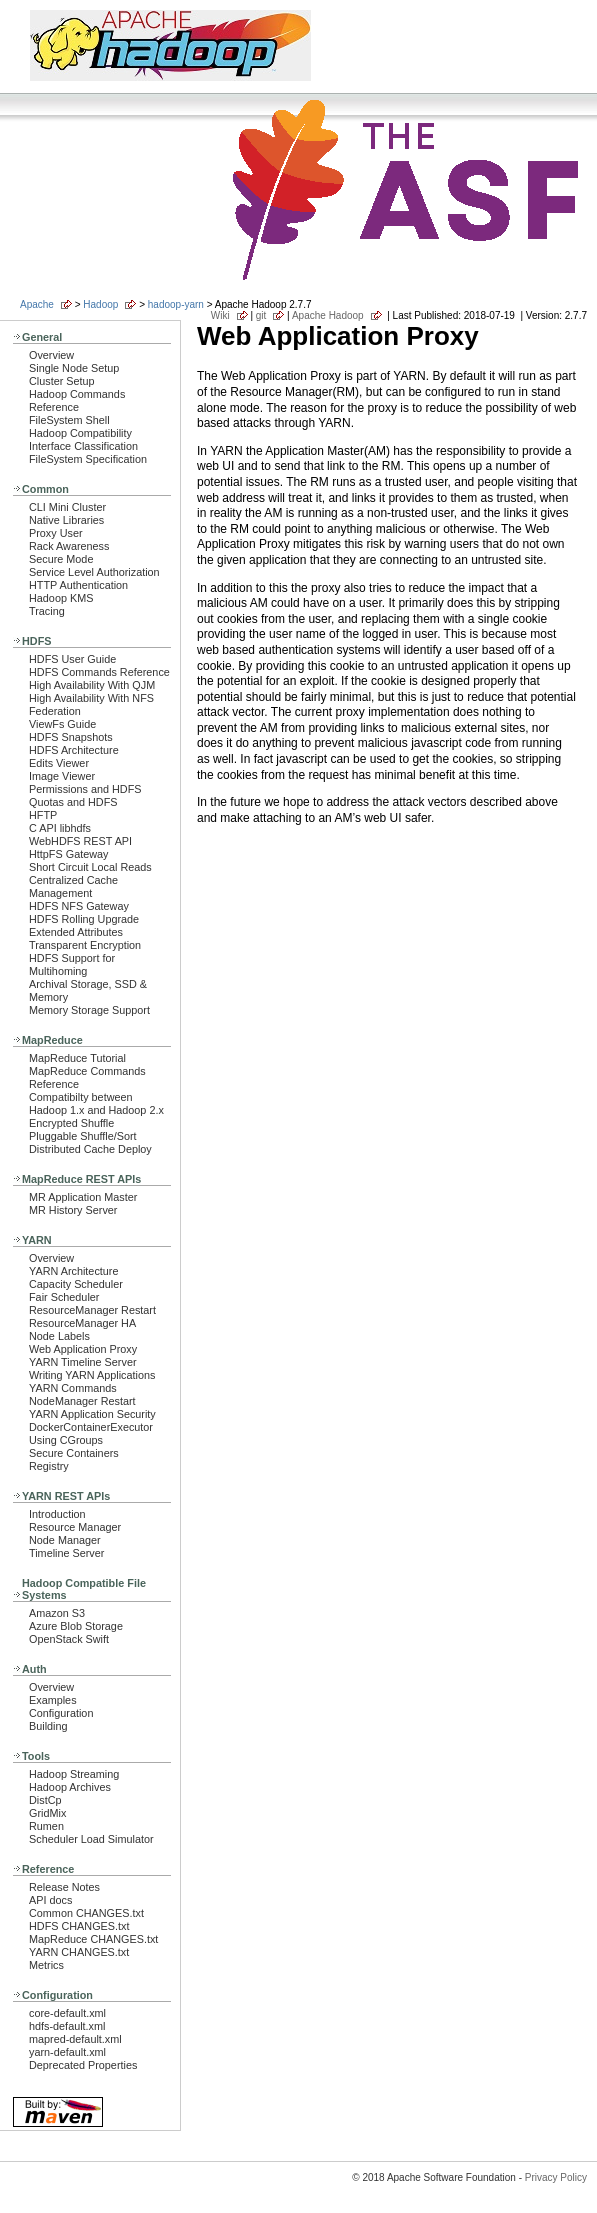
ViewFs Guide (62, 724)
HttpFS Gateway (68, 854)
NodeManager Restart (82, 1401)
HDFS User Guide (72, 659)
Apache (37, 304)
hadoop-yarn (176, 304)
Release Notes (64, 1887)
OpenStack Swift (69, 1639)
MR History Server (73, 1210)
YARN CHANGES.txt (79, 1952)
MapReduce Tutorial (77, 1058)
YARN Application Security (92, 1414)
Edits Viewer (59, 763)
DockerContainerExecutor (91, 1427)
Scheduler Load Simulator (91, 1839)
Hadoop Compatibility (80, 433)
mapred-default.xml (75, 2039)
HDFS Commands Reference (99, 672)
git (261, 315)
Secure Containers (74, 1453)
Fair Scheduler (64, 1297)
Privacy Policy (556, 2177)
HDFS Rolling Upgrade (84, 919)
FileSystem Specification (88, 459)
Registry (49, 1466)
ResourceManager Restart (92, 1310)
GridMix (47, 1813)
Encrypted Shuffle (71, 1123)
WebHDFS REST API (80, 841)
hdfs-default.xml (67, 2026)
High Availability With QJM (92, 685)
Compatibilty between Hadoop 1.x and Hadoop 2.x (96, 1103)
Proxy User (56, 533)
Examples (53, 1700)
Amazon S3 (57, 1613)
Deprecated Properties (83, 2065)
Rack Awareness (69, 546)
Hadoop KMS (61, 598)
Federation (55, 711)
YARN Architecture (73, 1271)
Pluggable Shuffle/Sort (83, 1136)
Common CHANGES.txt (86, 1913)
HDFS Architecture (74, 750)
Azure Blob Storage (76, 1626)
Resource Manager (75, 1527)
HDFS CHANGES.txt (79, 1926)
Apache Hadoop (328, 315)
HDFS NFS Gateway (79, 906)
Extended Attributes (76, 932)
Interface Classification (83, 446)
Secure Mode (61, 559)
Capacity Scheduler (76, 1284)
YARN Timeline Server (83, 1362)
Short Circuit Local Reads (90, 867)
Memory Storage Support (89, 1010)
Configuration (61, 1713)
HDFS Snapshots (71, 737)
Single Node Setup (74, 368)
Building (48, 1726)
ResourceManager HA (82, 1323)
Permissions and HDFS (85, 789)
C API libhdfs (60, 828)
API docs (50, 1900)
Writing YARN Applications (92, 1375)
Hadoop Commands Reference (77, 400)
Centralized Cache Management (73, 886)
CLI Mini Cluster (67, 507)
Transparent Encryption (85, 945)
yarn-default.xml (67, 2052)
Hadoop (100, 304)
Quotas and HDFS (73, 802)
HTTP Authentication (78, 585)
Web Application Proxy (83, 1349)
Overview (51, 355)
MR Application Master (83, 1197)
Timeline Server (66, 1553)
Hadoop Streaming (74, 1774)
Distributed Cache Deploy (90, 1149)
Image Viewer (62, 776)
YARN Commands (73, 1388)
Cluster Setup (62, 381)
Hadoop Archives (70, 1787)
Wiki (220, 315)
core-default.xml (67, 2013)
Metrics (46, 1965)
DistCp (45, 1800)
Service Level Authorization (94, 572)
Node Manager (65, 1540)
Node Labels (59, 1336)
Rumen (46, 1826)
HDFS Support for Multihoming (72, 964)
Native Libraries (66, 520)
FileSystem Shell (69, 420)
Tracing (47, 611)
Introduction (57, 1514)
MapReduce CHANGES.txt (93, 1939)
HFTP (43, 815)
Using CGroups (66, 1440)
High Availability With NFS (91, 698)
